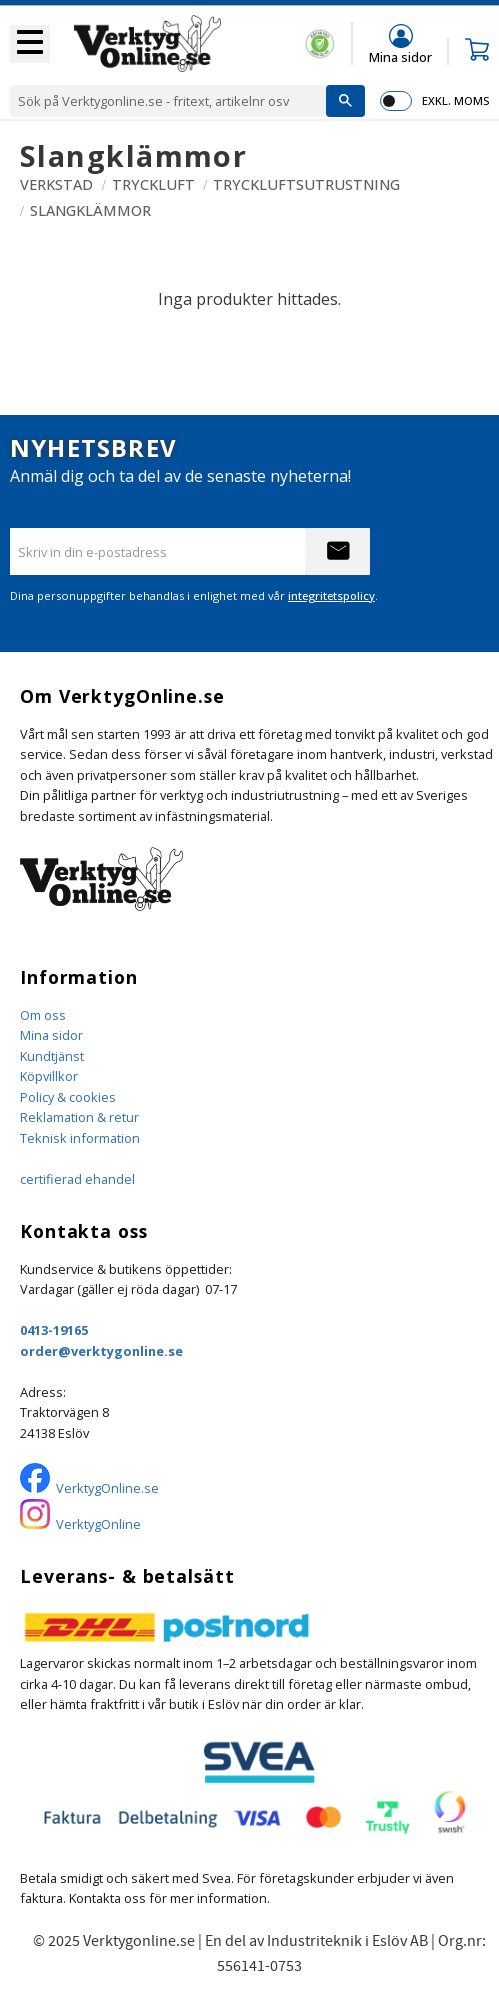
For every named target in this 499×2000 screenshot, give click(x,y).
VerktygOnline (98, 1524)
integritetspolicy (331, 595)
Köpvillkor (49, 1076)
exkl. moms (455, 100)
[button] (30, 44)
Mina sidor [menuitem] (400, 56)
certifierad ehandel (77, 1179)
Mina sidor (51, 1035)
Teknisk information (80, 1138)
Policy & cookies (68, 1097)
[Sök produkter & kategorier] (168, 101)
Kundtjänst (52, 1056)
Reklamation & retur (79, 1117)
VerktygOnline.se (107, 1488)
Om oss (43, 1015)
